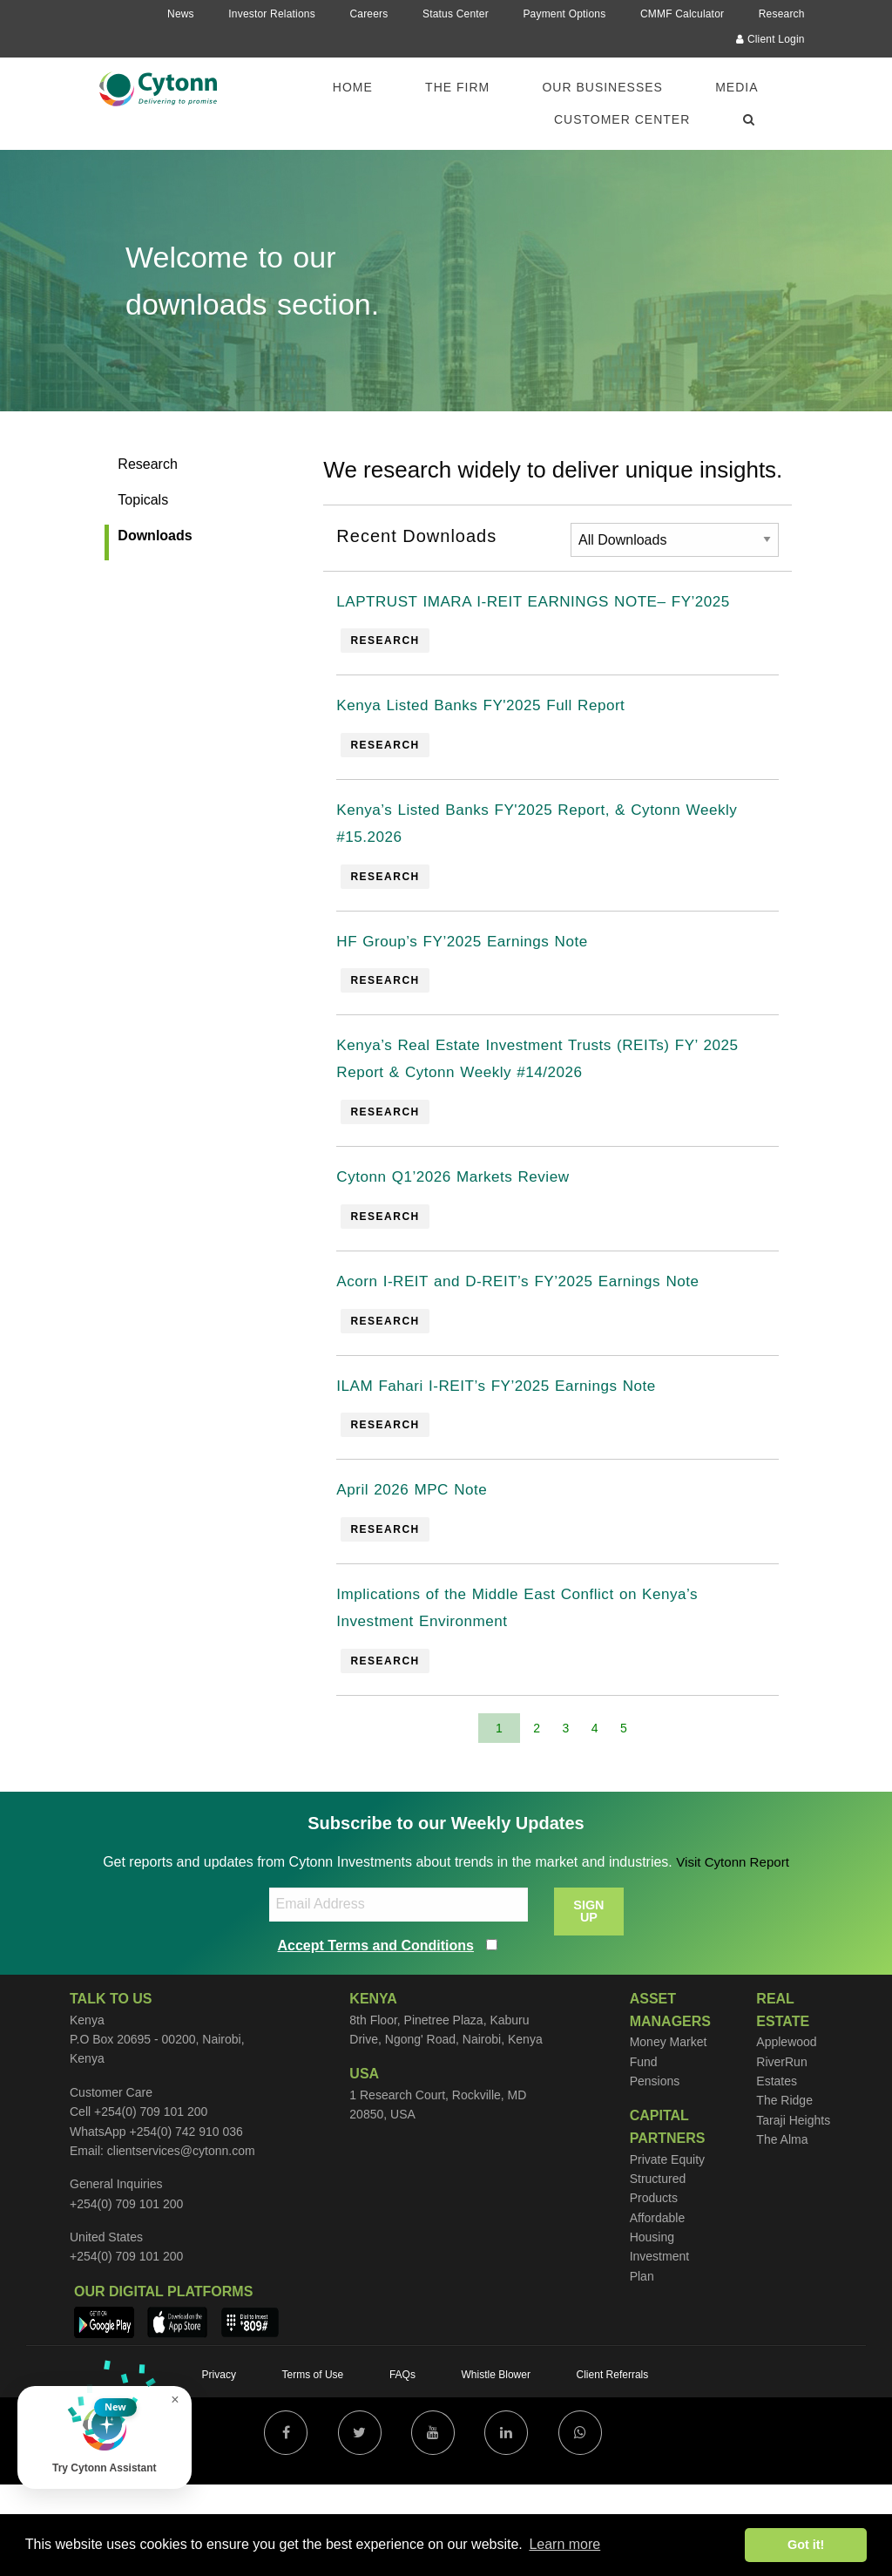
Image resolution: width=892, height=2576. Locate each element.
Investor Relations (271, 14)
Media (736, 87)
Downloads (155, 535)
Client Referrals (613, 2466)
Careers (368, 14)
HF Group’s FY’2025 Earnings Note (481, 994)
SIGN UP (588, 2002)
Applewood (786, 2132)
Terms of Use (313, 2466)
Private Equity (667, 2250)
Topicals (143, 499)
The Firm (457, 87)
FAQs (402, 2466)
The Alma (782, 2230)
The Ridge (784, 2191)
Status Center (455, 14)
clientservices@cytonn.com (181, 2241)
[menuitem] (363, 87)
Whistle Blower (496, 2466)
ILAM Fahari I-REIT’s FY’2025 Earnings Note (521, 1461)
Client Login (770, 39)
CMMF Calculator (682, 14)
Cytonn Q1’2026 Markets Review (471, 1243)
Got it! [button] (805, 2545)
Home (353, 87)
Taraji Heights (793, 2211)
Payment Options (564, 14)
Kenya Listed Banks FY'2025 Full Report (503, 745)
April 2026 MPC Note (423, 1570)
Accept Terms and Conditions (376, 2036)
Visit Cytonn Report (732, 1952)
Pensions (655, 2172)
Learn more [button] (564, 2544)
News (180, 14)
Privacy (219, 2466)
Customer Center (622, 119)
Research (782, 14)
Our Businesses (602, 87)
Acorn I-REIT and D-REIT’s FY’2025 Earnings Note (546, 1352)
